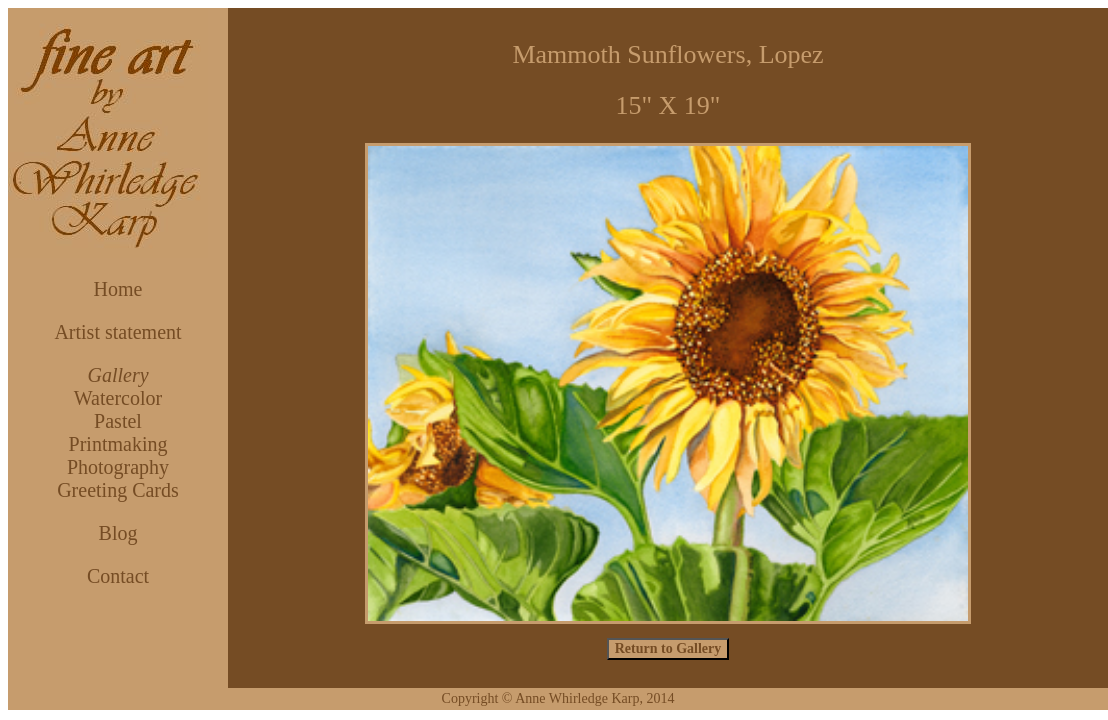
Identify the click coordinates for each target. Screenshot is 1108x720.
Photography (118, 467)
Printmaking (118, 444)
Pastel (118, 421)
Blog (118, 533)
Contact (118, 576)
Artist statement (117, 332)
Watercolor (118, 398)
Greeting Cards (118, 490)
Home (118, 289)
